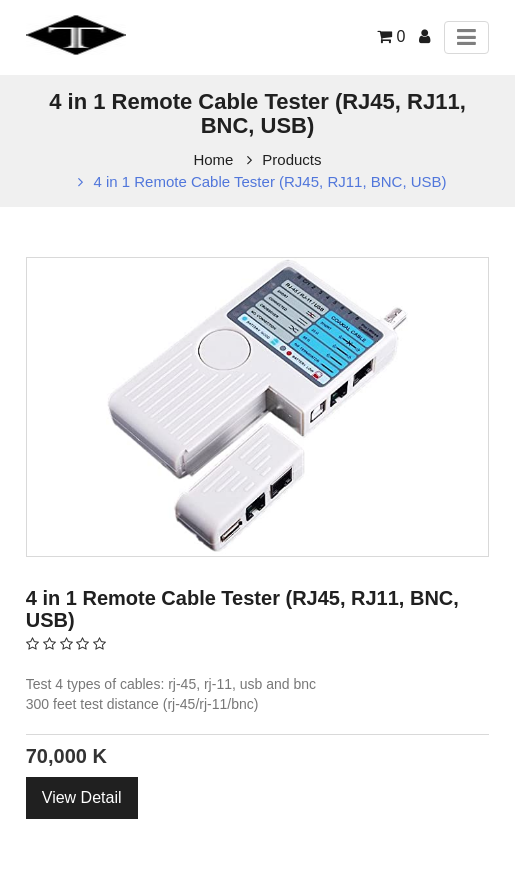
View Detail (82, 797)
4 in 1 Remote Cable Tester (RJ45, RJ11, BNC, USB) (269, 181)
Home (213, 159)
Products (291, 159)
